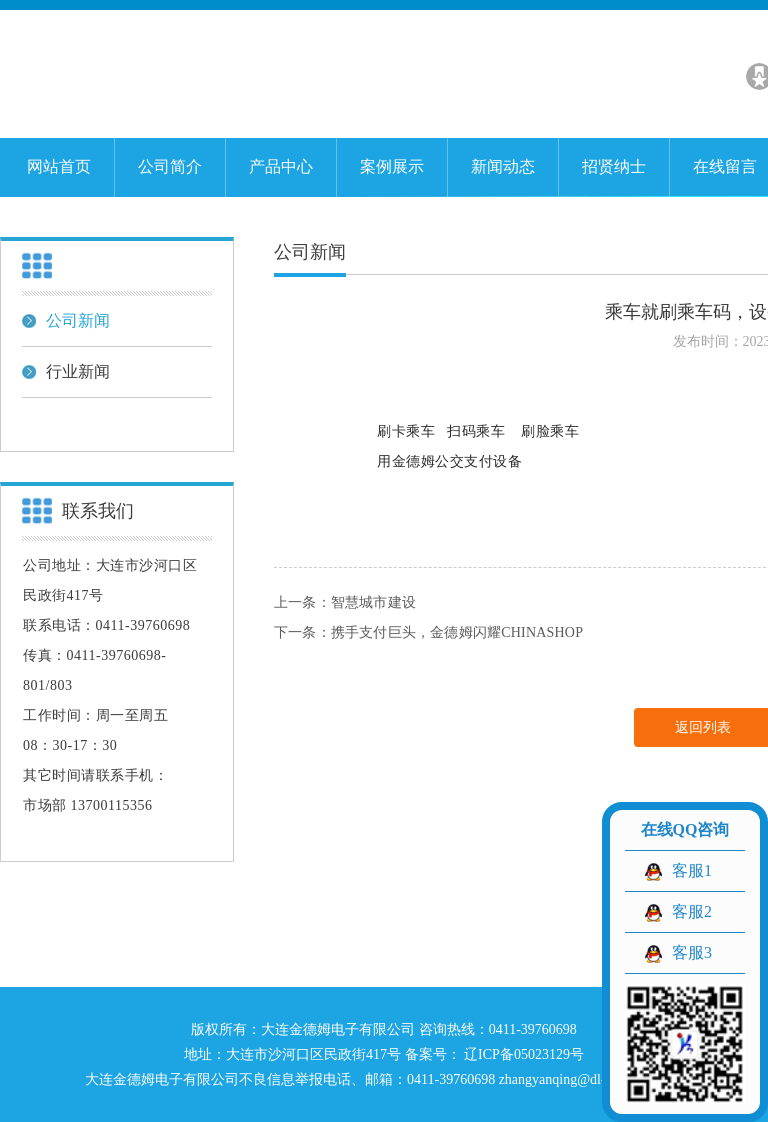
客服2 (692, 911)
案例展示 (392, 166)
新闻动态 (503, 166)
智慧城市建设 (373, 602)
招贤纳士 (614, 166)
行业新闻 (66, 371)
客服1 (692, 870)
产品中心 (281, 166)
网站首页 (59, 166)
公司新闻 (66, 320)
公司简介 (170, 166)
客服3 (692, 952)
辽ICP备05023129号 (522, 1054)
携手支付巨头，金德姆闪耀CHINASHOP (457, 632)
